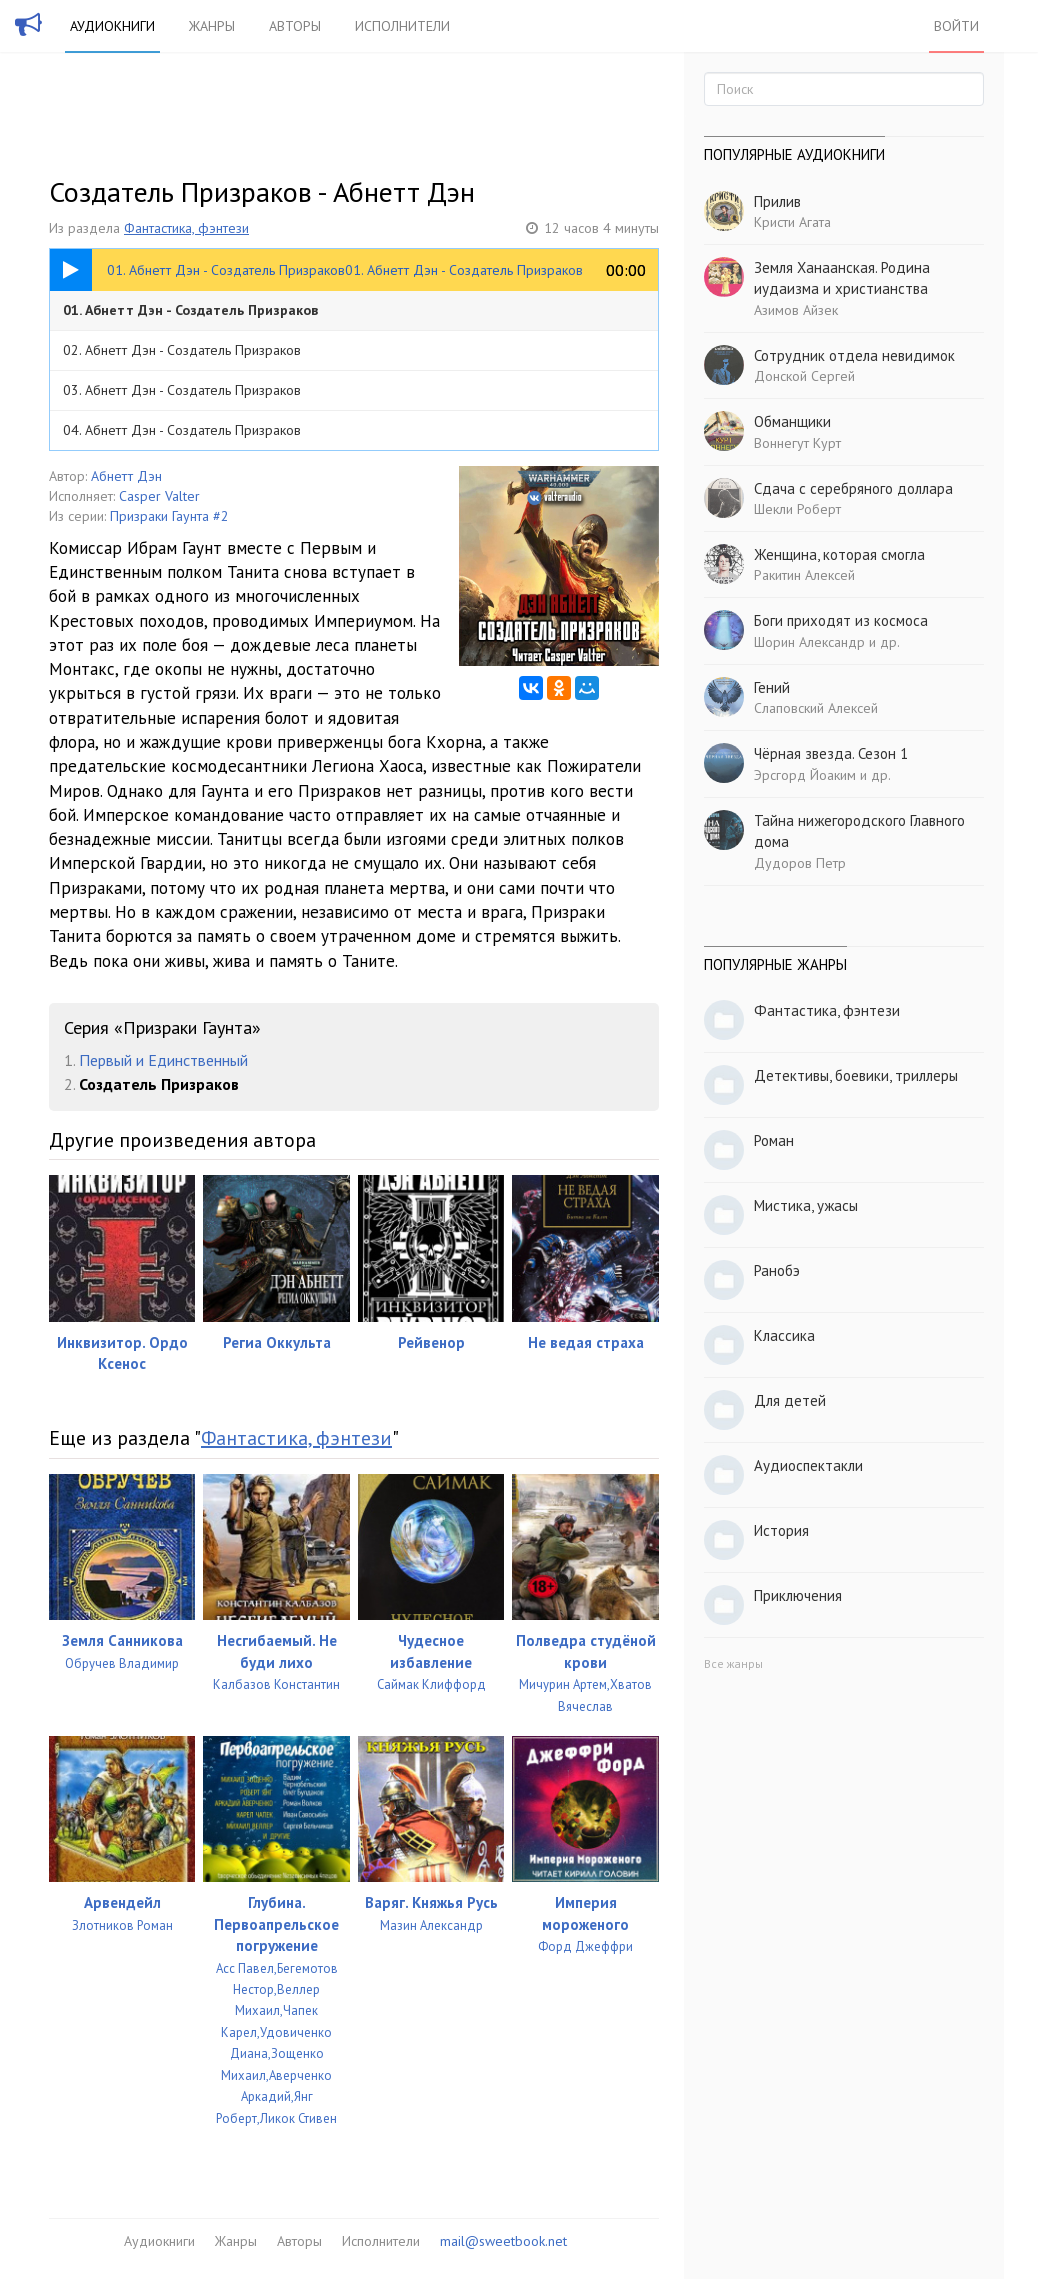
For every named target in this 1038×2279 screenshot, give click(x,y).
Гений (772, 687)
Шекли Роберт (797, 509)
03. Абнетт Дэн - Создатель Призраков (182, 390)
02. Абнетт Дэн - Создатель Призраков (182, 350)
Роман (774, 1140)
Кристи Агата (792, 222)
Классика (784, 1335)
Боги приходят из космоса (841, 620)
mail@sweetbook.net (503, 2241)
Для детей (790, 1400)
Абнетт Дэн (126, 476)
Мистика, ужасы (806, 1205)
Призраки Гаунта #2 (169, 516)
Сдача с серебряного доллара (853, 488)
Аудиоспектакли (808, 1465)
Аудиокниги (112, 26)
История (781, 1530)
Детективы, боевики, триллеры (856, 1075)
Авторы (295, 26)
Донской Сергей (804, 376)
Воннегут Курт (797, 443)
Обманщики (792, 421)
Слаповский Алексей (816, 708)
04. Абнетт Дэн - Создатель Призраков (182, 430)
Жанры (212, 26)
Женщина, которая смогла (839, 554)
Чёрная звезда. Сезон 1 (831, 753)
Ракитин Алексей (804, 575)
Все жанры (733, 1663)
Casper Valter (159, 496)
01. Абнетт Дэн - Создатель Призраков (190, 310)
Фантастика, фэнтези (186, 228)
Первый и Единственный (163, 1060)
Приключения (798, 1595)
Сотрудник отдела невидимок (854, 355)
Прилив (777, 201)
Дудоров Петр (800, 863)
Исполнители (402, 26)
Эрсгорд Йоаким (805, 775)
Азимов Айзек (796, 310)
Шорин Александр (809, 642)
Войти (956, 26)
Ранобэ (777, 1270)
